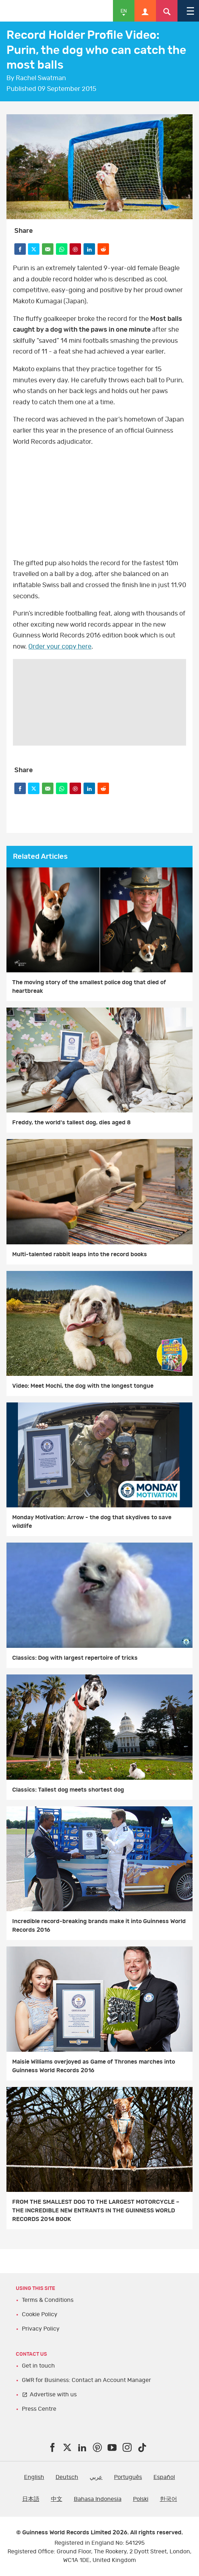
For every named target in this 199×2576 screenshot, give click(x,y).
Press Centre (39, 2409)
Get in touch (38, 2366)
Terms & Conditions (48, 2300)
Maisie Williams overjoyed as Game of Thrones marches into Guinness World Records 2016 (93, 2066)
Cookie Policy (39, 2314)
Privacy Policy (41, 2329)
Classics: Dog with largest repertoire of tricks (75, 1658)
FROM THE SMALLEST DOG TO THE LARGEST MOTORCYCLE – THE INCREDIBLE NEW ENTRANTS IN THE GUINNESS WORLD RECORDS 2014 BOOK (95, 2210)
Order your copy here (59, 647)
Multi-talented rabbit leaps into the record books (79, 1254)
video (99, 503)
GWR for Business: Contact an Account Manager (86, 2380)
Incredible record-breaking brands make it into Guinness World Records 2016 (99, 1925)
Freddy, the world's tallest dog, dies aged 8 (71, 1122)
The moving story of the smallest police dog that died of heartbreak (89, 987)
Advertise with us (53, 2394)
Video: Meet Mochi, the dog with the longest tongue (82, 1386)
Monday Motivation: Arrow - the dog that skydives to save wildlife (91, 1522)
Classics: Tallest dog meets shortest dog (68, 1790)
